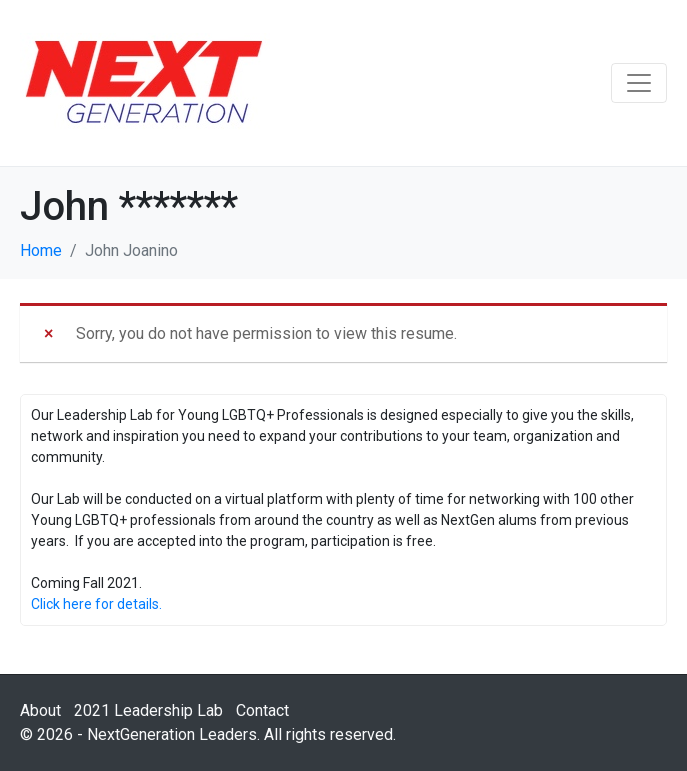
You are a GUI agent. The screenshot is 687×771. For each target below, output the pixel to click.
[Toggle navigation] (639, 83)
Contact (262, 710)
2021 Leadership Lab (148, 710)
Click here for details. (96, 604)
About (40, 710)
